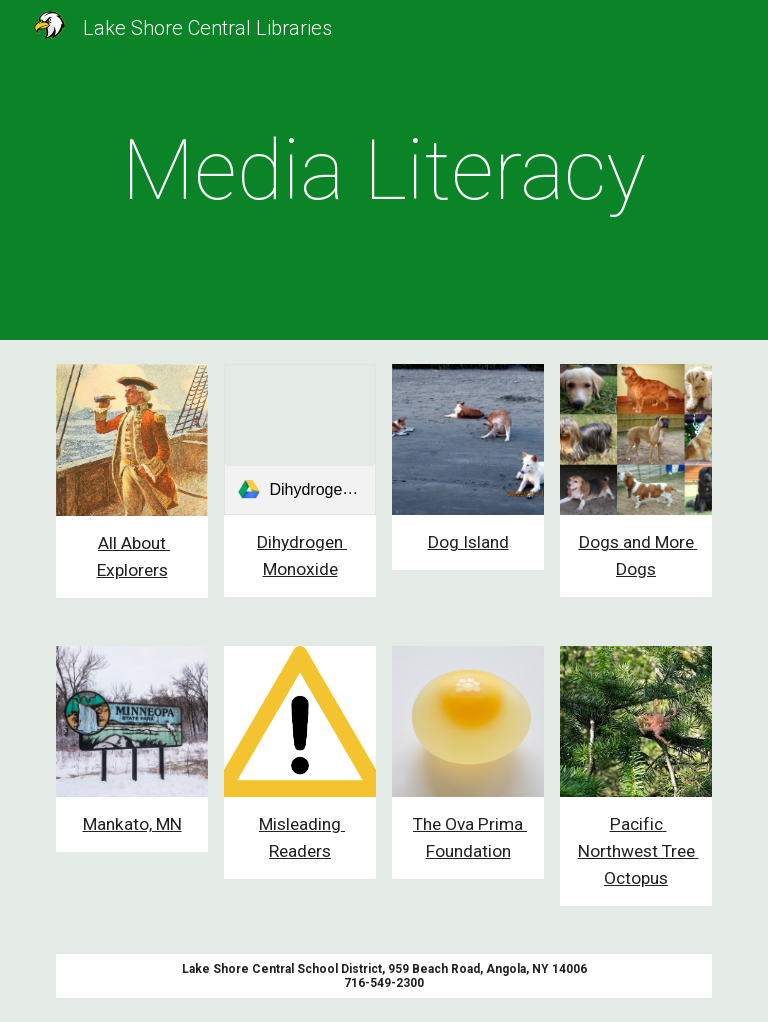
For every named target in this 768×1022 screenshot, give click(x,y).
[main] (383, 170)
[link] (299, 439)
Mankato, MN (132, 824)
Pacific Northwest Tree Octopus (638, 851)
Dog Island (468, 542)
